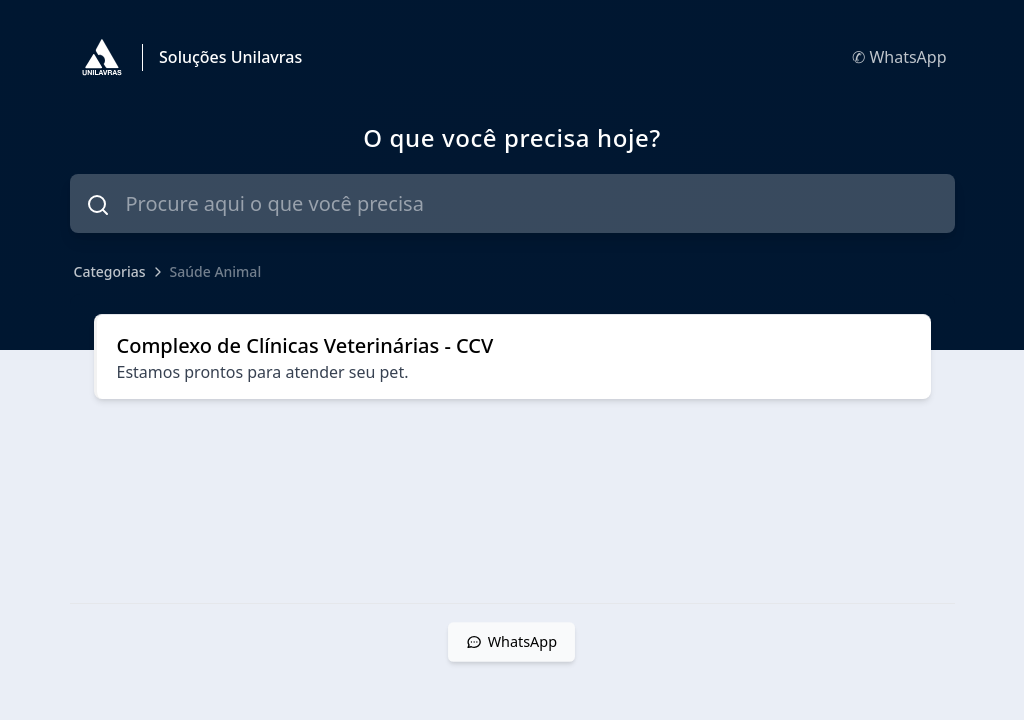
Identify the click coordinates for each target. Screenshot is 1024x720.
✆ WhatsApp (899, 57)
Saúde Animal (216, 271)
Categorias (110, 271)
